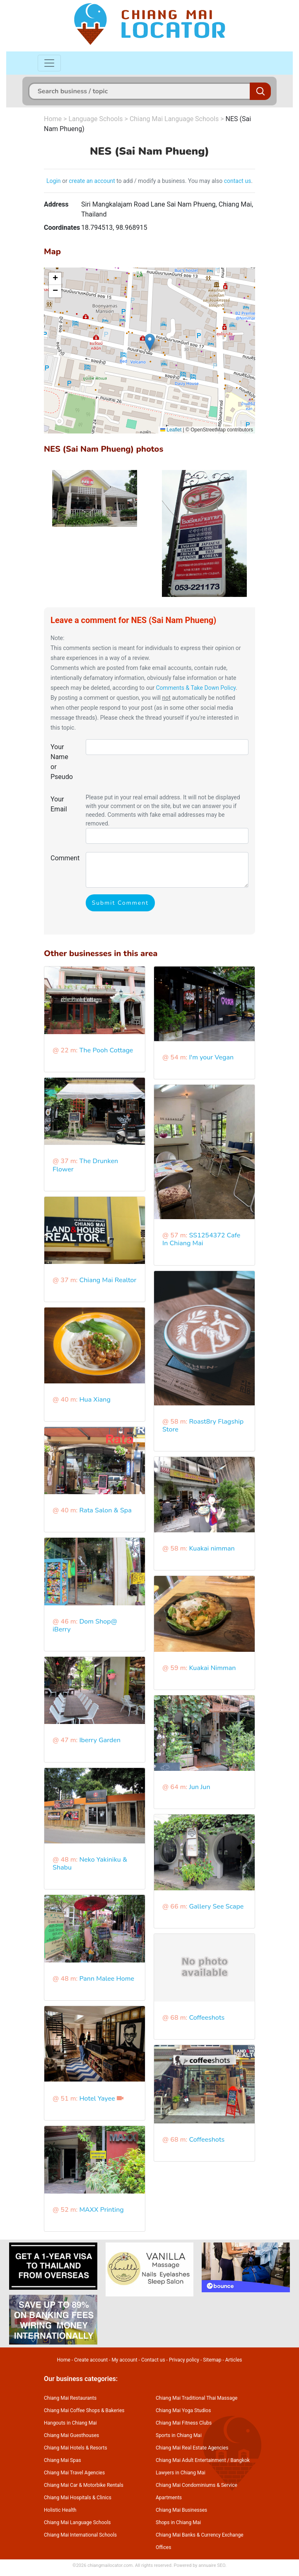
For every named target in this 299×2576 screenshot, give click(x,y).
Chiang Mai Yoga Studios (183, 2410)
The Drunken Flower (85, 1165)
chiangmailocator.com (110, 2565)
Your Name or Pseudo (62, 762)
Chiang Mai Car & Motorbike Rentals (83, 2485)
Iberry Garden (100, 1740)
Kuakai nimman (211, 1548)
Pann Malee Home (106, 1978)
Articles (233, 2360)
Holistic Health (60, 2510)
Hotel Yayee (97, 2098)
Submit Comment (120, 903)
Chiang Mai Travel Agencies (74, 2473)
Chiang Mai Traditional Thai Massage (196, 2398)
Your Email (59, 804)
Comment (65, 858)
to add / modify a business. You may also (169, 181)
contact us (237, 181)
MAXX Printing (101, 2209)
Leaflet (170, 430)
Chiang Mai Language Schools (174, 119)
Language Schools (95, 119)
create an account (92, 181)
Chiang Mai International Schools (80, 2535)
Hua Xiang (95, 1399)
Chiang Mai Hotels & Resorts (75, 2448)
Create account (91, 2360)
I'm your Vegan (211, 1057)
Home (53, 119)
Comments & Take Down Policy (196, 687)
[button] (150, 342)
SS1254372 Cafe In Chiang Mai (201, 1239)
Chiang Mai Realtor (107, 1280)
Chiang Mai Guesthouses (71, 2435)
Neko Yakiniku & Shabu (90, 1863)
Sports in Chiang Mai (179, 2435)
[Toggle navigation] (49, 63)
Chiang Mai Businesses (181, 2510)
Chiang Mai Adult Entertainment (191, 2460)
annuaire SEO (211, 2565)
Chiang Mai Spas (62, 2460)
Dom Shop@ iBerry (85, 1625)
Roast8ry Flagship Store (203, 1425)
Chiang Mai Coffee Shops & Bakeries (84, 2410)
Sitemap (212, 2360)
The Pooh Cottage (106, 1050)
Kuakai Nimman (212, 1668)
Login (53, 181)
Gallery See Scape (216, 1906)
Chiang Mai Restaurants (70, 2398)
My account (124, 2360)
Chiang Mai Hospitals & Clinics (77, 2498)
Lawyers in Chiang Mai (180, 2473)
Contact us (153, 2360)
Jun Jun (199, 1787)
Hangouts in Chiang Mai (70, 2423)
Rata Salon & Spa (105, 1510)
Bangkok (240, 2460)
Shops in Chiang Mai (178, 2522)
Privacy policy (184, 2360)
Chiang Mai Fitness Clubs (184, 2423)
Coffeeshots (206, 2017)
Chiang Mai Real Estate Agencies (192, 2448)
